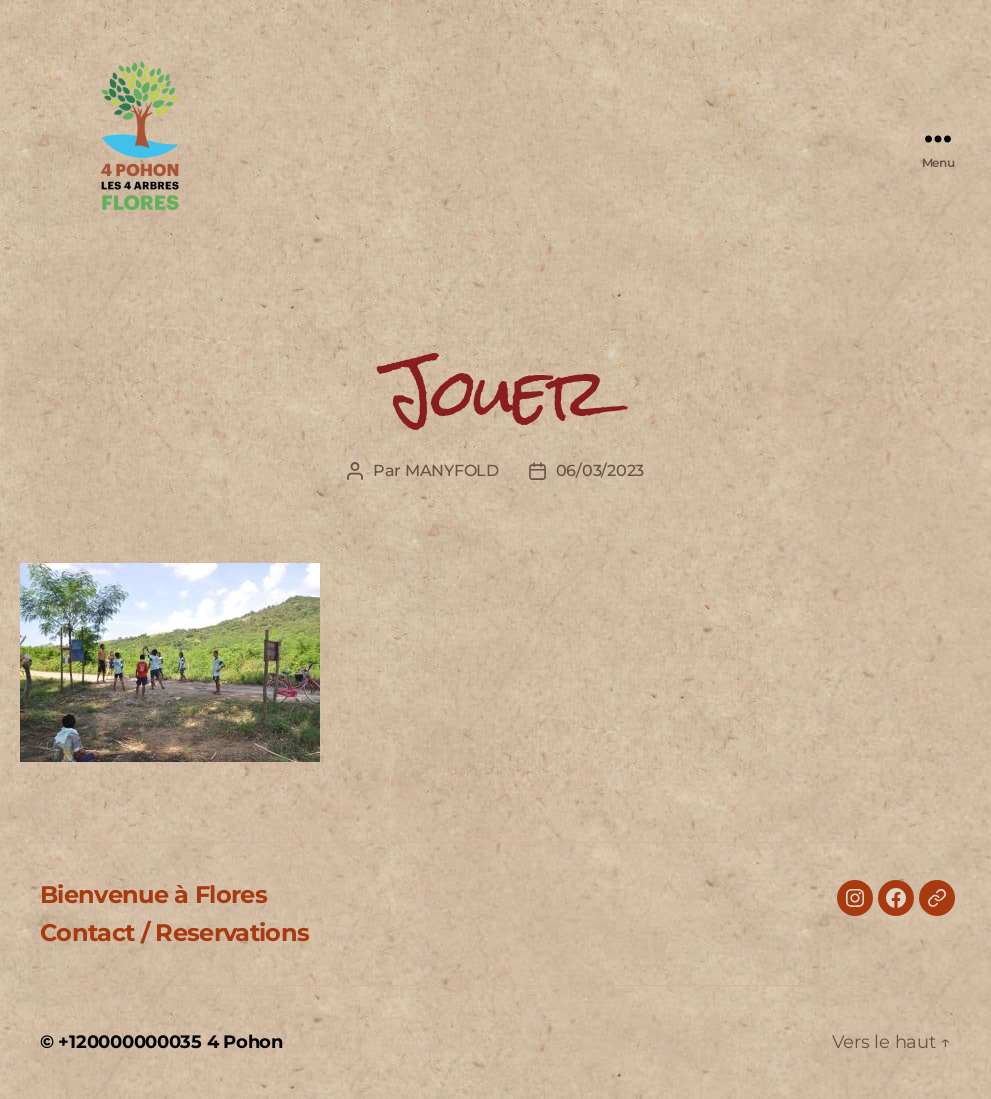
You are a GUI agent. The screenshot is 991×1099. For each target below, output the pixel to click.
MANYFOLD (452, 470)
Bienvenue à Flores (153, 894)
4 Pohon (245, 1042)
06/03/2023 (600, 470)
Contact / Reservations (174, 932)
